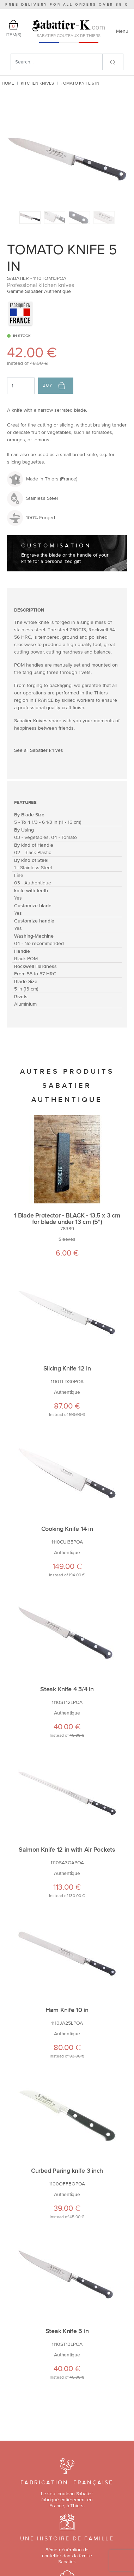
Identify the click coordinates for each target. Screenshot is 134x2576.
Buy (54, 385)
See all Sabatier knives (38, 750)
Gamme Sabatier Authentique (39, 291)
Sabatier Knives (31, 720)
